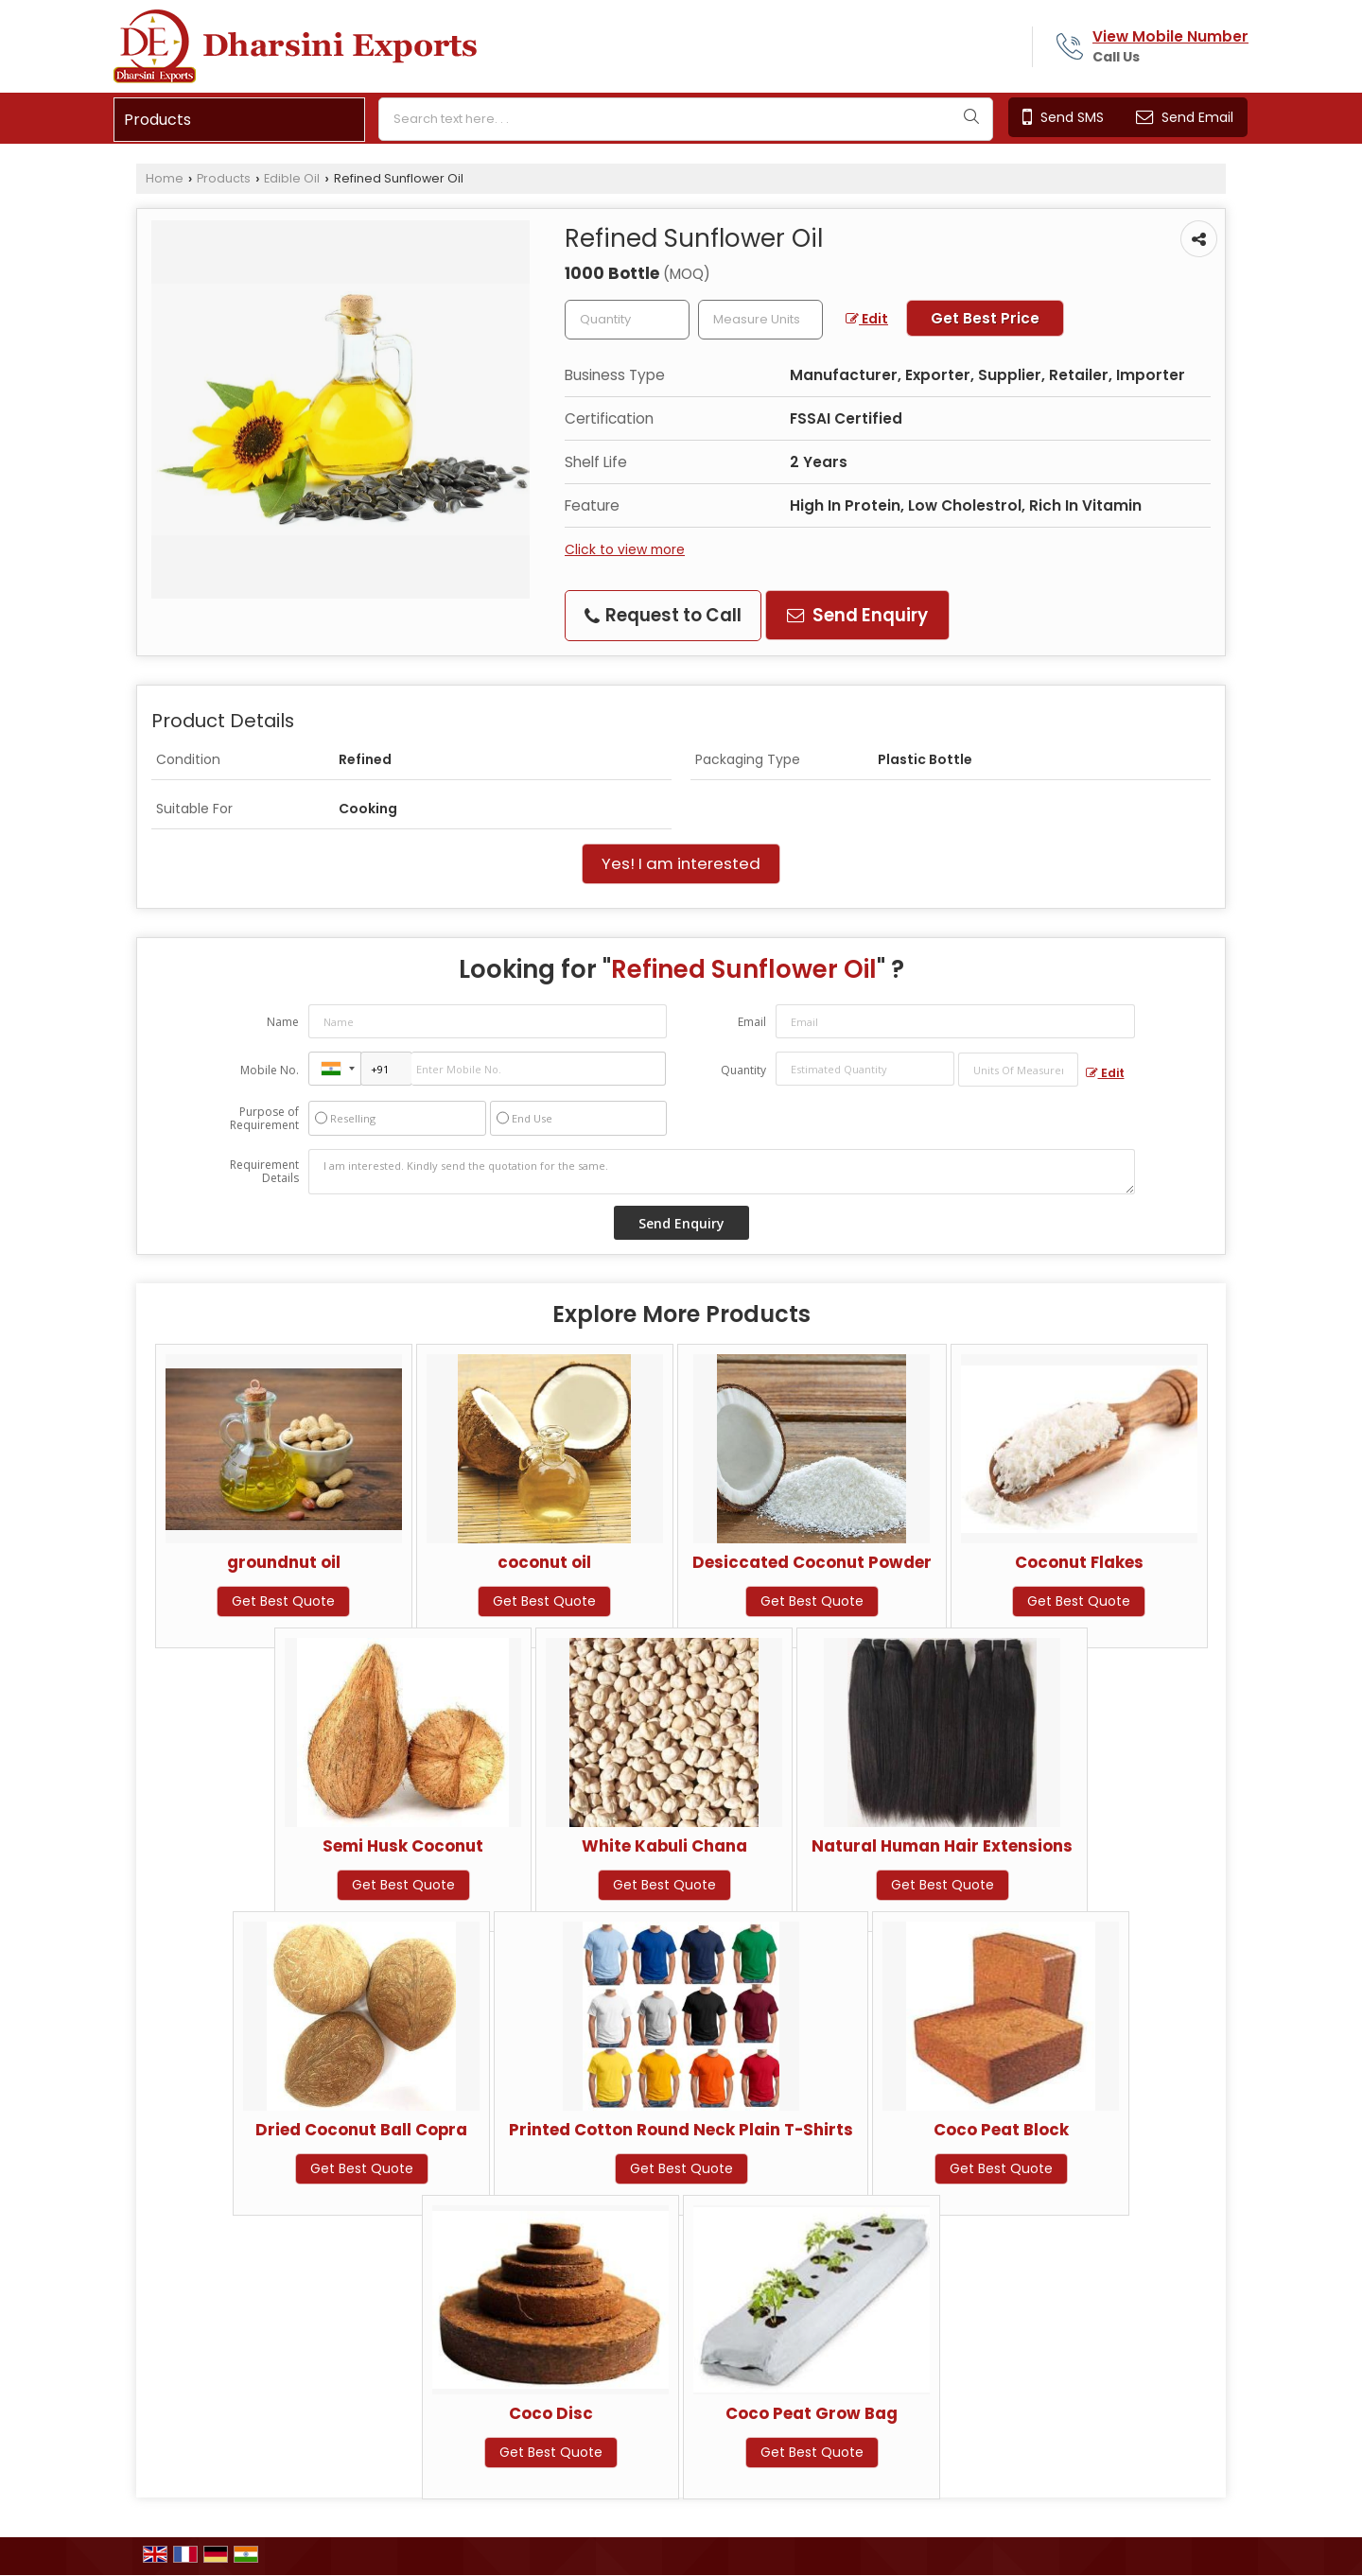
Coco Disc (551, 2413)
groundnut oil (283, 1562)
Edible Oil (292, 178)
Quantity (743, 1070)
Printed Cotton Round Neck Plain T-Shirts (681, 2129)
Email (752, 1022)
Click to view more (625, 549)
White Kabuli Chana (664, 1846)
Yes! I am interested (681, 863)
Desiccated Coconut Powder (812, 1562)
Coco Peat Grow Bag (811, 2413)
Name (283, 1022)
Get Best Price (985, 318)
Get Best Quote (283, 1601)
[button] (1170, 36)
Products (157, 120)
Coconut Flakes (1079, 1562)
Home (164, 178)
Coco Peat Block (1001, 2129)
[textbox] (760, 319)
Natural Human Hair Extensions (942, 1846)
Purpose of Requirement (264, 1118)
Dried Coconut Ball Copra (361, 2129)
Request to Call (663, 615)
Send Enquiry (857, 615)
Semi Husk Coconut (403, 1846)
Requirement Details (264, 1171)
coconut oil (544, 1562)
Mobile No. (269, 1070)
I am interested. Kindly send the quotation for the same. (721, 1171)
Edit (867, 318)
